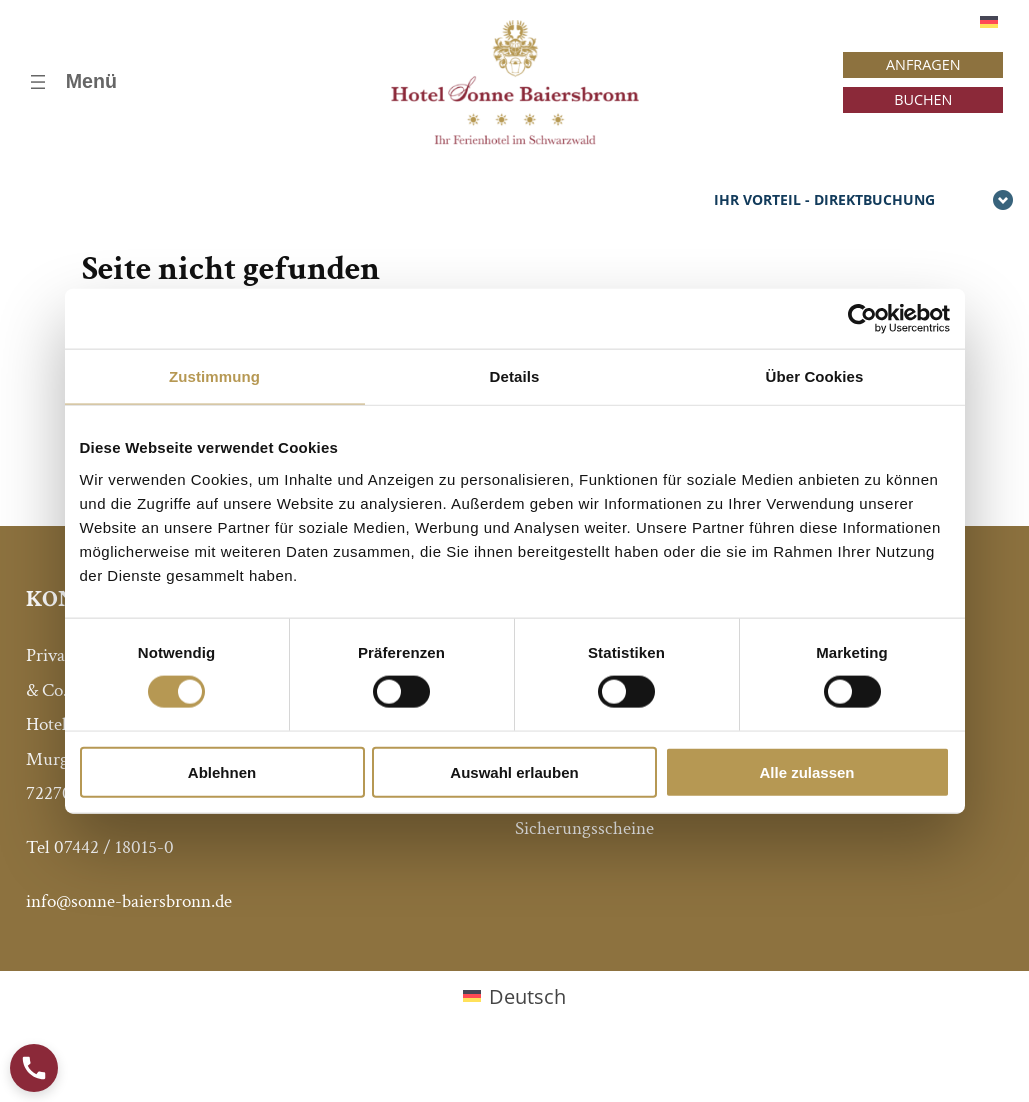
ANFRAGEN (923, 64)
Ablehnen (222, 771)
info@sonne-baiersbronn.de (129, 901)
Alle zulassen (806, 771)
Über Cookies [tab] (815, 376)
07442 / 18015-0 (114, 847)
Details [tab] (515, 376)
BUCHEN (923, 99)
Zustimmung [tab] (214, 376)
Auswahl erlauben (514, 771)
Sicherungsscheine (584, 828)
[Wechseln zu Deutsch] (989, 21)
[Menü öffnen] (71, 82)
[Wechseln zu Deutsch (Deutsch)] (514, 996)
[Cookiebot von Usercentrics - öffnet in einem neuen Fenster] (862, 319)
